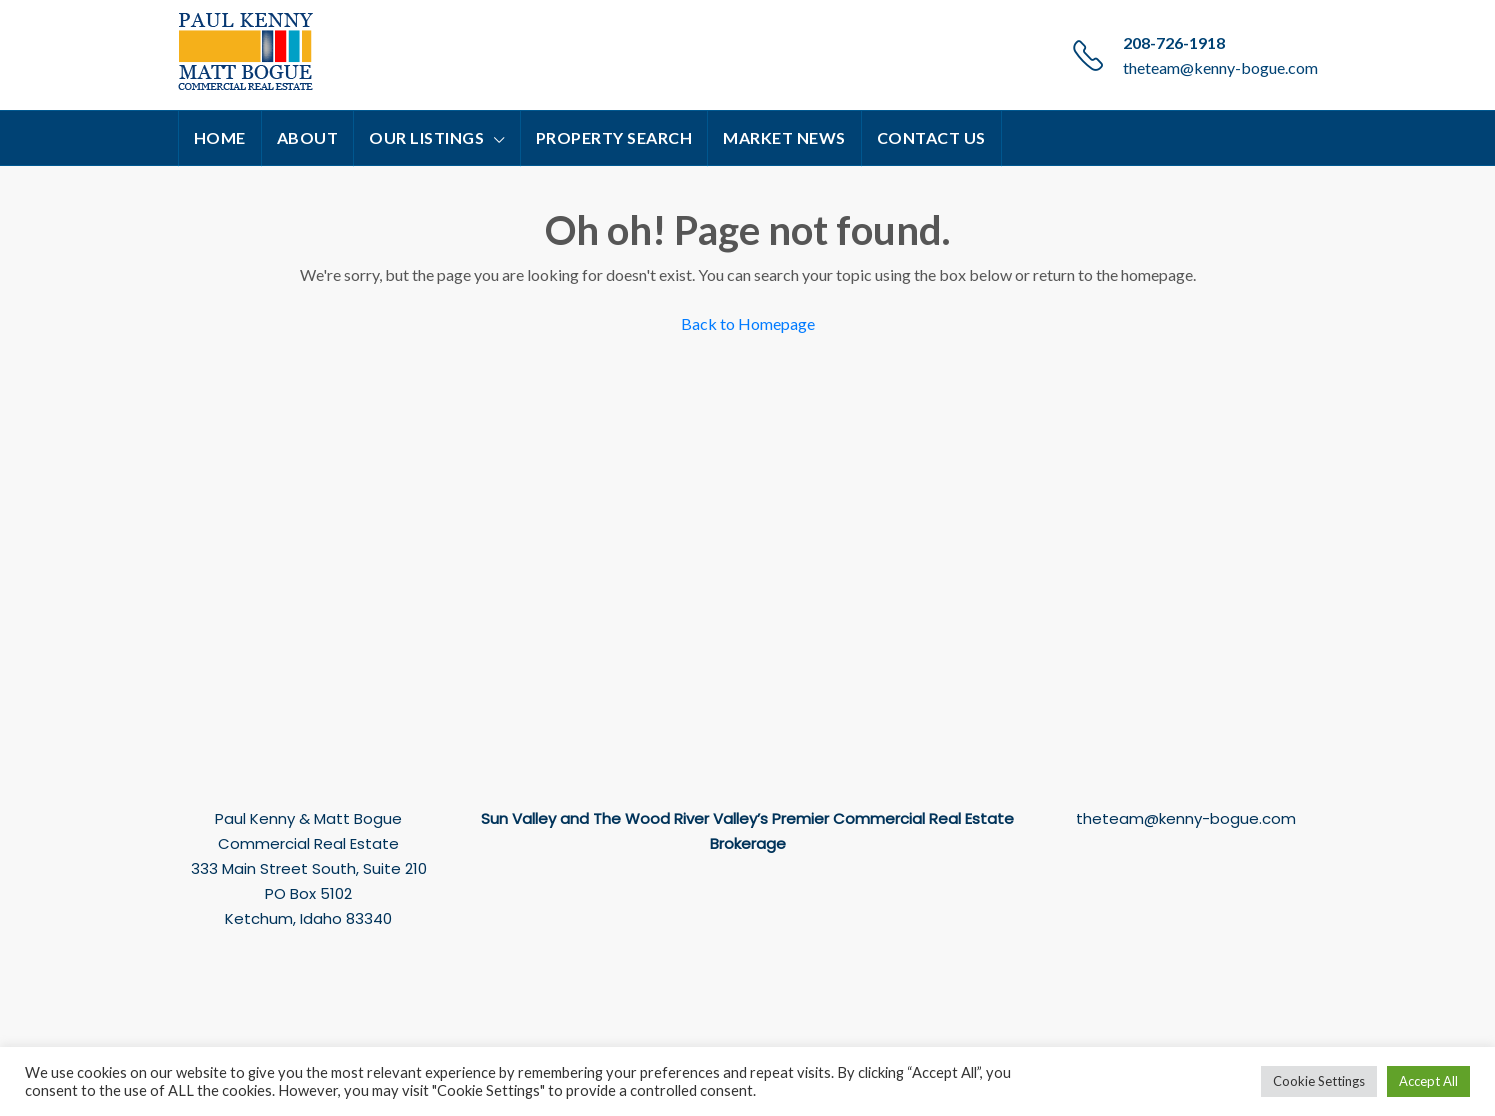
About (308, 137)
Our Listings (426, 137)
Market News (784, 137)
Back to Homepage (748, 323)
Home (220, 137)
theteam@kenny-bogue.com (1220, 67)
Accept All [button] (1428, 1081)
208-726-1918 (1174, 42)
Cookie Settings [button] (1319, 1081)
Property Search (614, 137)
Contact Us (931, 137)
